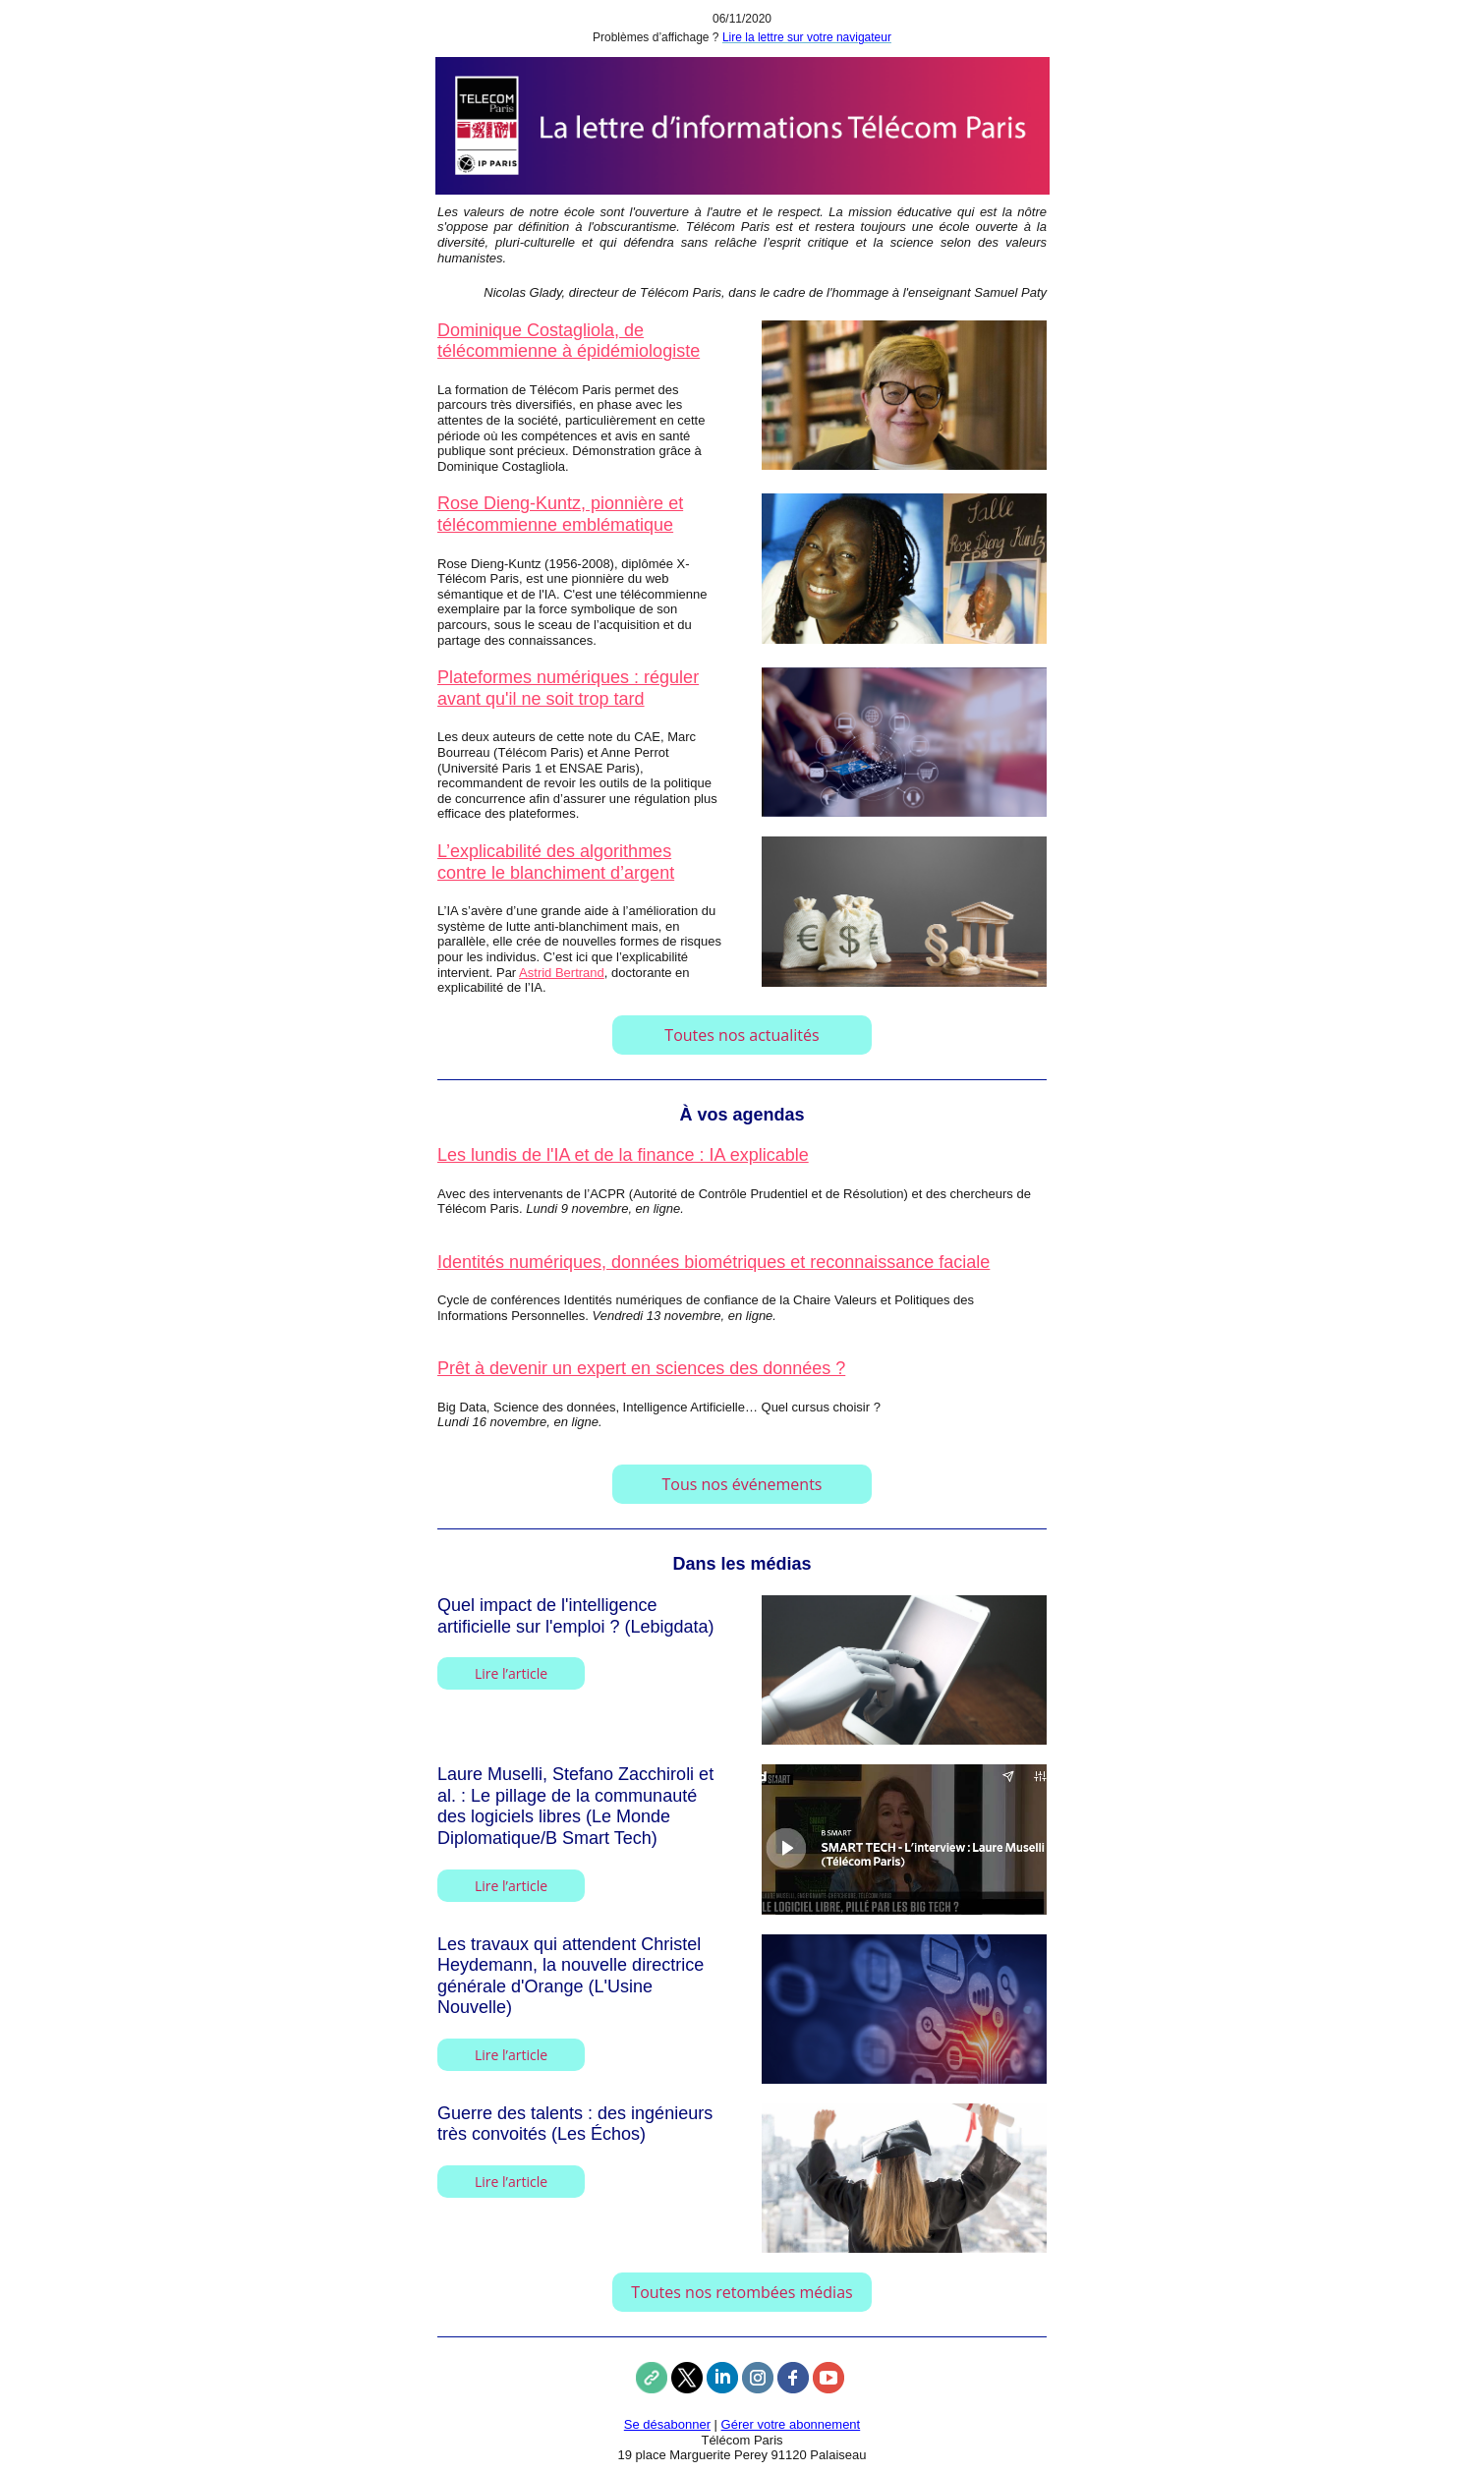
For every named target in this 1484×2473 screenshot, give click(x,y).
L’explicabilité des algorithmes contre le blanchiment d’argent (555, 862)
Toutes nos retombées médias (741, 2292)
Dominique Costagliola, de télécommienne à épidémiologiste (568, 341)
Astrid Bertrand (561, 972)
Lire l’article (511, 1673)
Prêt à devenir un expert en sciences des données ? (641, 1368)
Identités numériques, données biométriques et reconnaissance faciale (713, 1262)
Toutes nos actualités (741, 1035)
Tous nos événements (742, 1484)
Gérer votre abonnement (791, 2424)
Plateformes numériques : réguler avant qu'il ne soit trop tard (568, 688)
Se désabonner (667, 2424)
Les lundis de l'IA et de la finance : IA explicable (623, 1155)
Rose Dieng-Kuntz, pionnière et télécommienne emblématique (560, 514)
